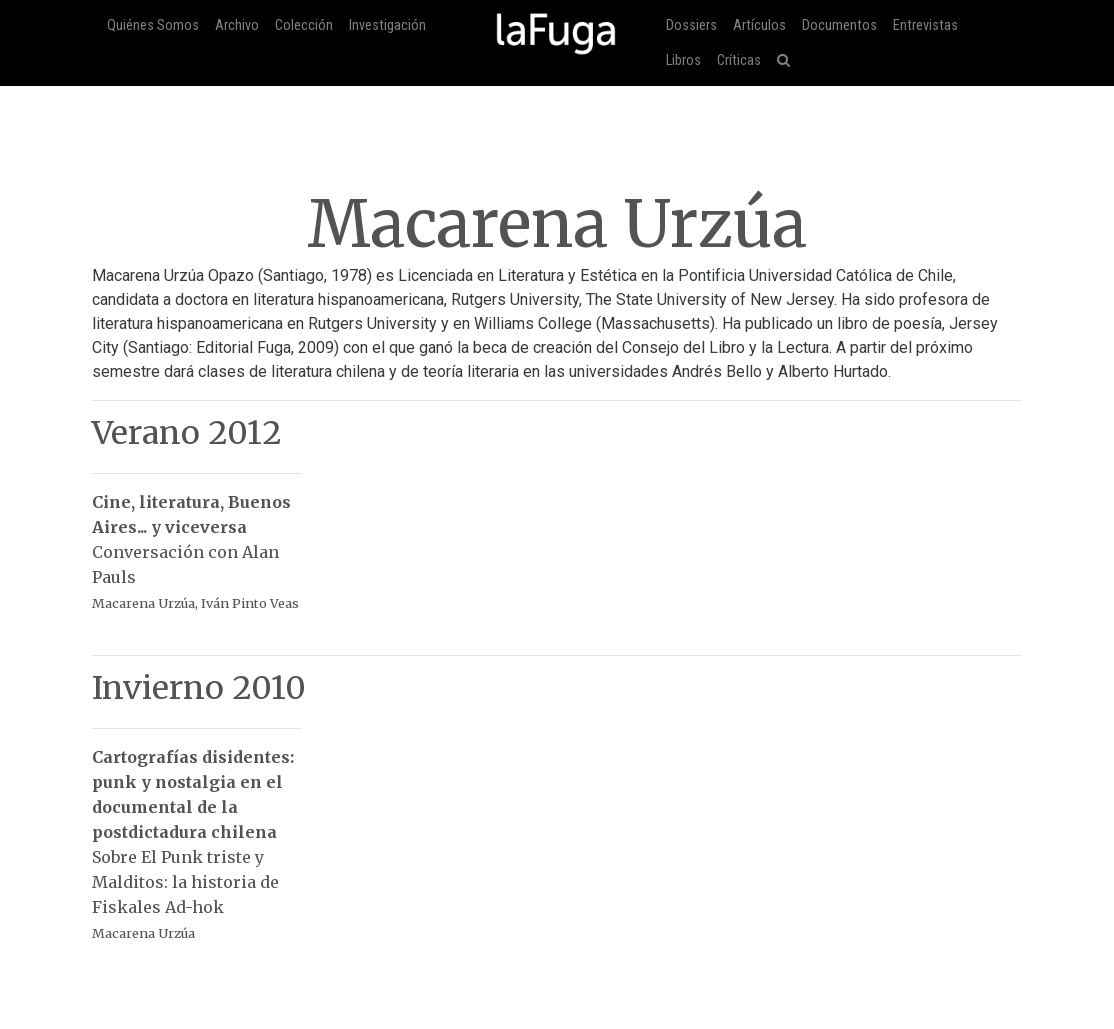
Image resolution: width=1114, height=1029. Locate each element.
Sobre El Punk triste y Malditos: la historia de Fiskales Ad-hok (197, 834)
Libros (683, 60)
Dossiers (691, 25)
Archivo (237, 25)
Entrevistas (925, 25)
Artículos (759, 25)
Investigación (387, 25)
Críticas (739, 60)
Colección (304, 25)
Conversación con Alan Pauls (197, 542)
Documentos (839, 25)
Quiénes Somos (153, 25)
